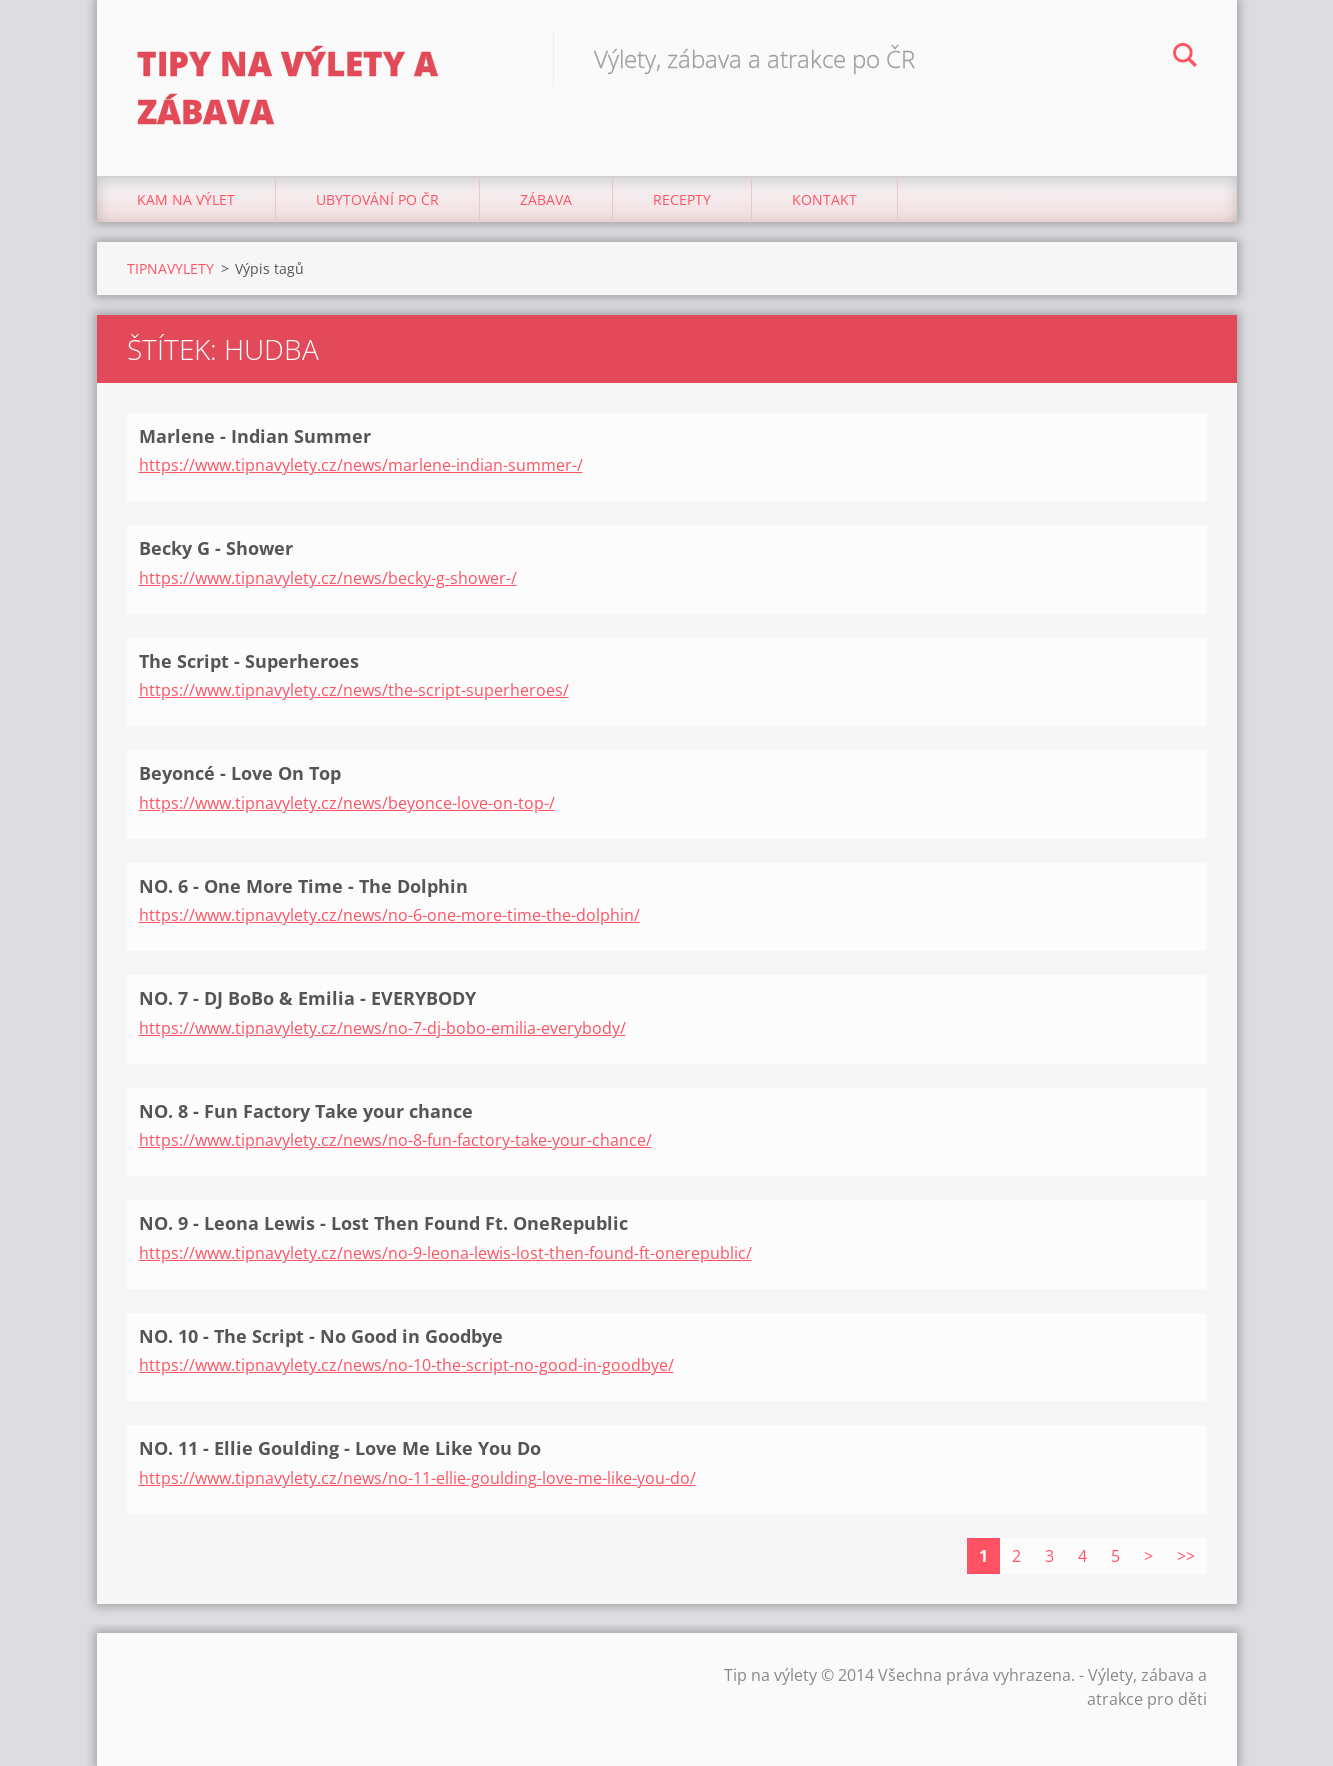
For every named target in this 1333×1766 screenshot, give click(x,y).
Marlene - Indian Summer (255, 436)
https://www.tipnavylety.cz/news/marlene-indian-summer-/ (361, 465)
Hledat (1185, 58)
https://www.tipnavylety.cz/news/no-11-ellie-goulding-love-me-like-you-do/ (417, 1478)
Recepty (682, 199)
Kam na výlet (186, 199)
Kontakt (824, 199)
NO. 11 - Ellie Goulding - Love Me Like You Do (340, 1448)
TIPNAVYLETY (170, 268)
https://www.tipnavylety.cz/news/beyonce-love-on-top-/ (347, 803)
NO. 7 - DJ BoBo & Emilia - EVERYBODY (307, 998)
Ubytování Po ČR (377, 199)
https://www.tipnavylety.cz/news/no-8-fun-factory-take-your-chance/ (395, 1140)
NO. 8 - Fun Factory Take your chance (306, 1111)
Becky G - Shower (216, 548)
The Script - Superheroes (249, 661)
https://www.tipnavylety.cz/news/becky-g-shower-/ (328, 578)
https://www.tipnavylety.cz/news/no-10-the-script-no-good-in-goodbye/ (406, 1365)
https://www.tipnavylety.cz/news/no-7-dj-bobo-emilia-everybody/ (382, 1028)
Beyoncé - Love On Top (240, 773)
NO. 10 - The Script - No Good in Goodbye (321, 1336)
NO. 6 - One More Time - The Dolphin (303, 886)
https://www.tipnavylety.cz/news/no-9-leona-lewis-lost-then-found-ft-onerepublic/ (445, 1253)
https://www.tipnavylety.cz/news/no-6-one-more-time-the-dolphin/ (389, 915)
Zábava (546, 199)
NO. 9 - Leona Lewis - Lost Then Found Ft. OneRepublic (383, 1223)
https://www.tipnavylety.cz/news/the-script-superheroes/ (354, 690)
